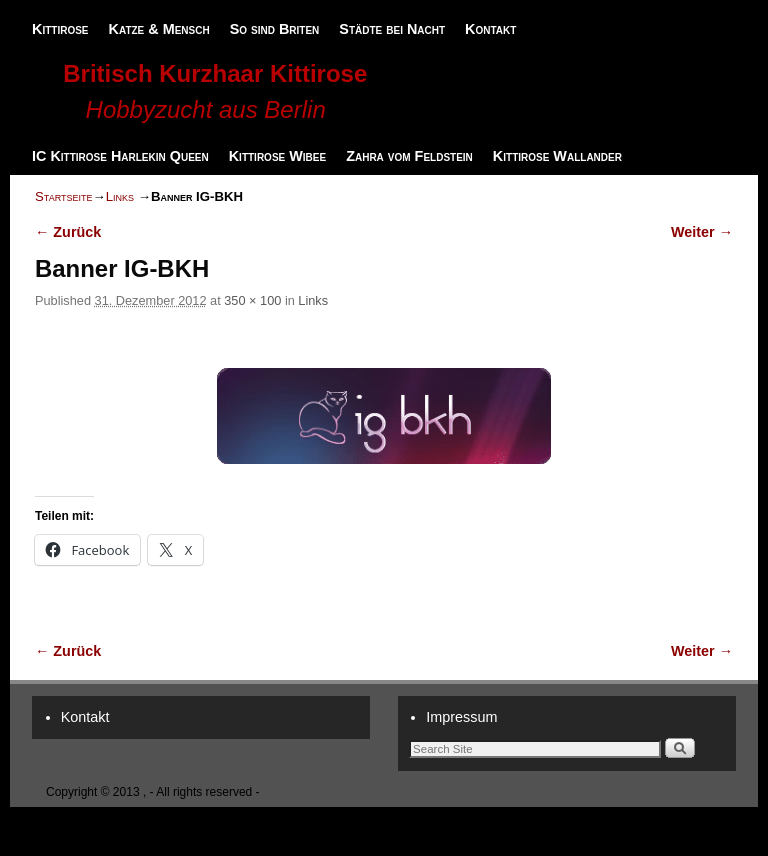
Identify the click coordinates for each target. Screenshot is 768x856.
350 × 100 (252, 300)
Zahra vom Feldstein (409, 156)
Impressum (461, 717)
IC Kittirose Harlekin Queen (120, 156)
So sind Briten (275, 29)
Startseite (63, 196)
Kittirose (60, 29)
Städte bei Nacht (392, 29)
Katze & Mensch (159, 29)
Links (120, 196)
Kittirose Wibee (277, 156)
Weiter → (702, 232)
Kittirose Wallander (557, 156)
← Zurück (68, 232)
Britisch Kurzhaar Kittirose (215, 73)
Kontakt (490, 29)
